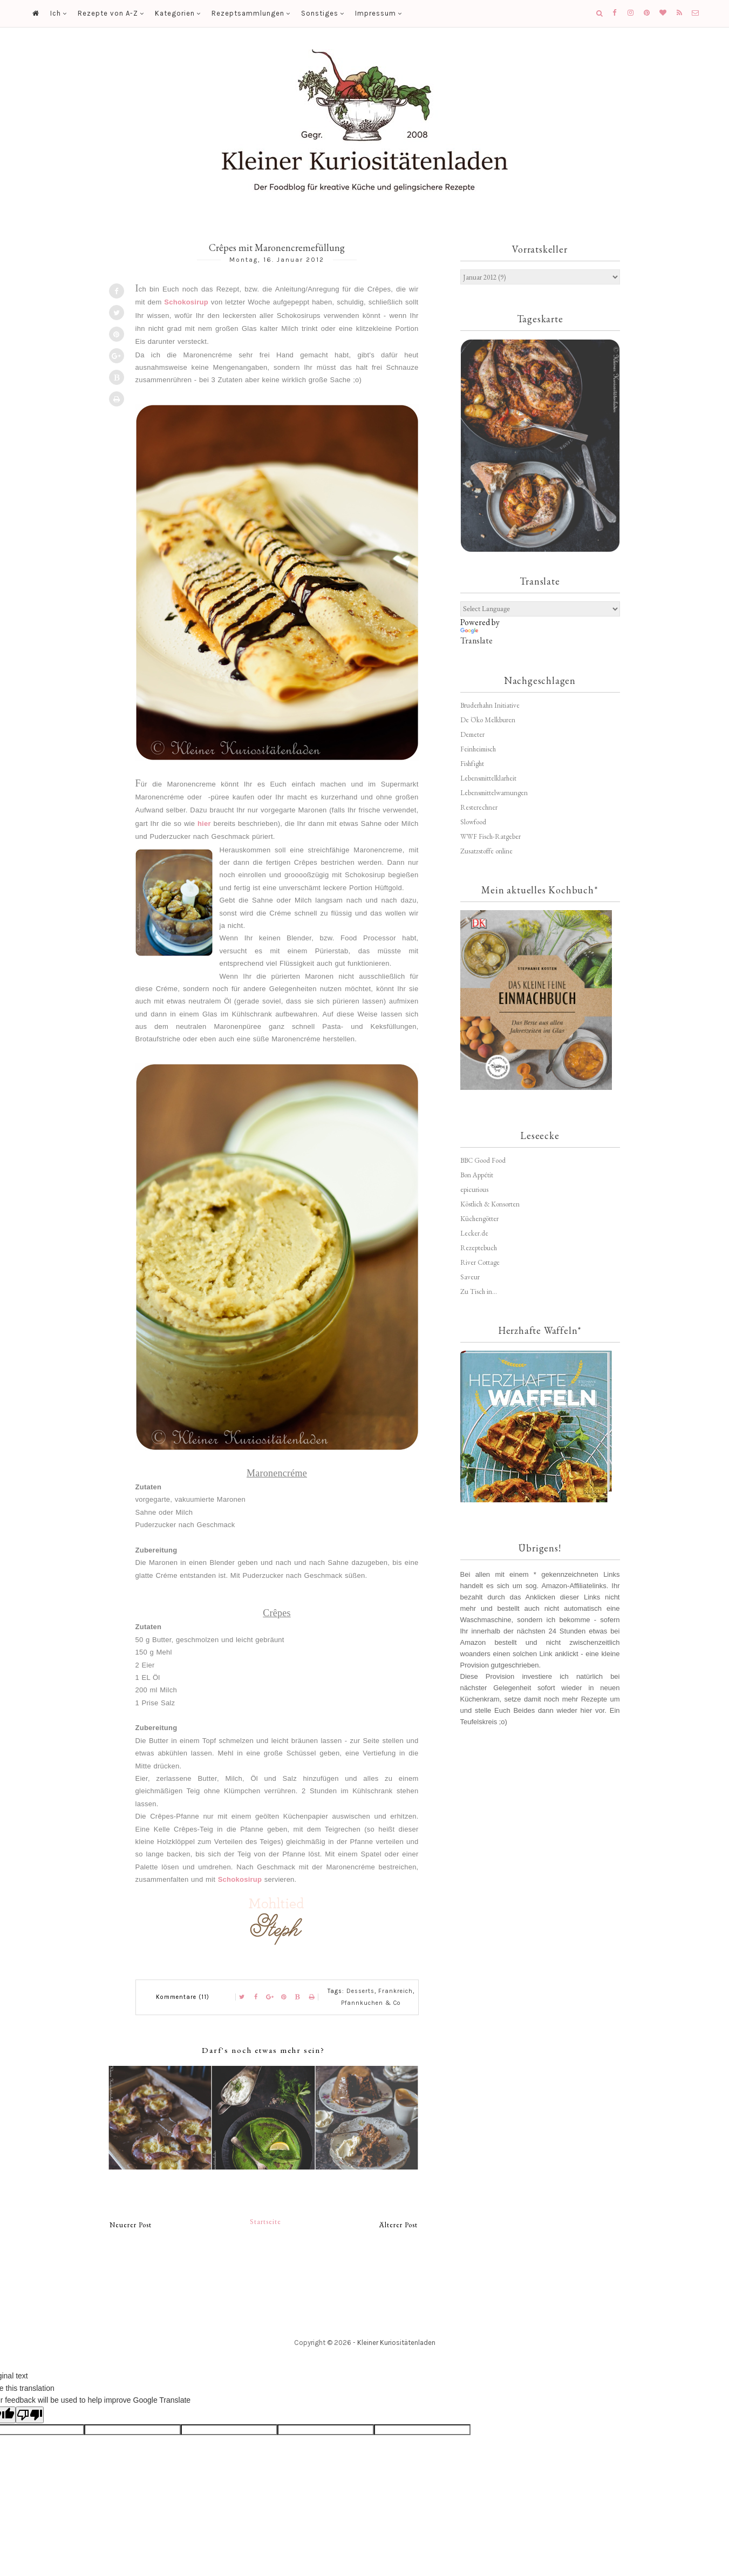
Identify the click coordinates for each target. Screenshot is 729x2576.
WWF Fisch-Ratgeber (490, 836)
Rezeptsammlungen (248, 13)
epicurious (474, 1189)
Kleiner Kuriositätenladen (396, 2342)
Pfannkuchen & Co (371, 2002)
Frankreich (395, 1991)
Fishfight (472, 763)
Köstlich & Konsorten (490, 1204)
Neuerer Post (131, 2224)
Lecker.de (474, 1233)
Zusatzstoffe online (486, 851)
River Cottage (480, 1262)
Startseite (265, 2221)
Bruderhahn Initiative (490, 705)
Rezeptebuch (478, 1247)
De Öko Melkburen (487, 719)
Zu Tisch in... (478, 1291)
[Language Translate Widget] (540, 608)
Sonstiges (319, 13)
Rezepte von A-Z (108, 13)
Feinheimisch (478, 749)
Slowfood (473, 821)
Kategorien (175, 13)
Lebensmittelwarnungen (494, 792)
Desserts (360, 1991)
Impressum (375, 13)
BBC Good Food (483, 1160)
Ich (55, 13)
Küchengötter (479, 1218)
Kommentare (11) (182, 1997)
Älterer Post (398, 2224)
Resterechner (479, 807)
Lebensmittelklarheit (488, 778)
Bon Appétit (476, 1174)
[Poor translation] (30, 2414)
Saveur (470, 1277)
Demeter (472, 734)
